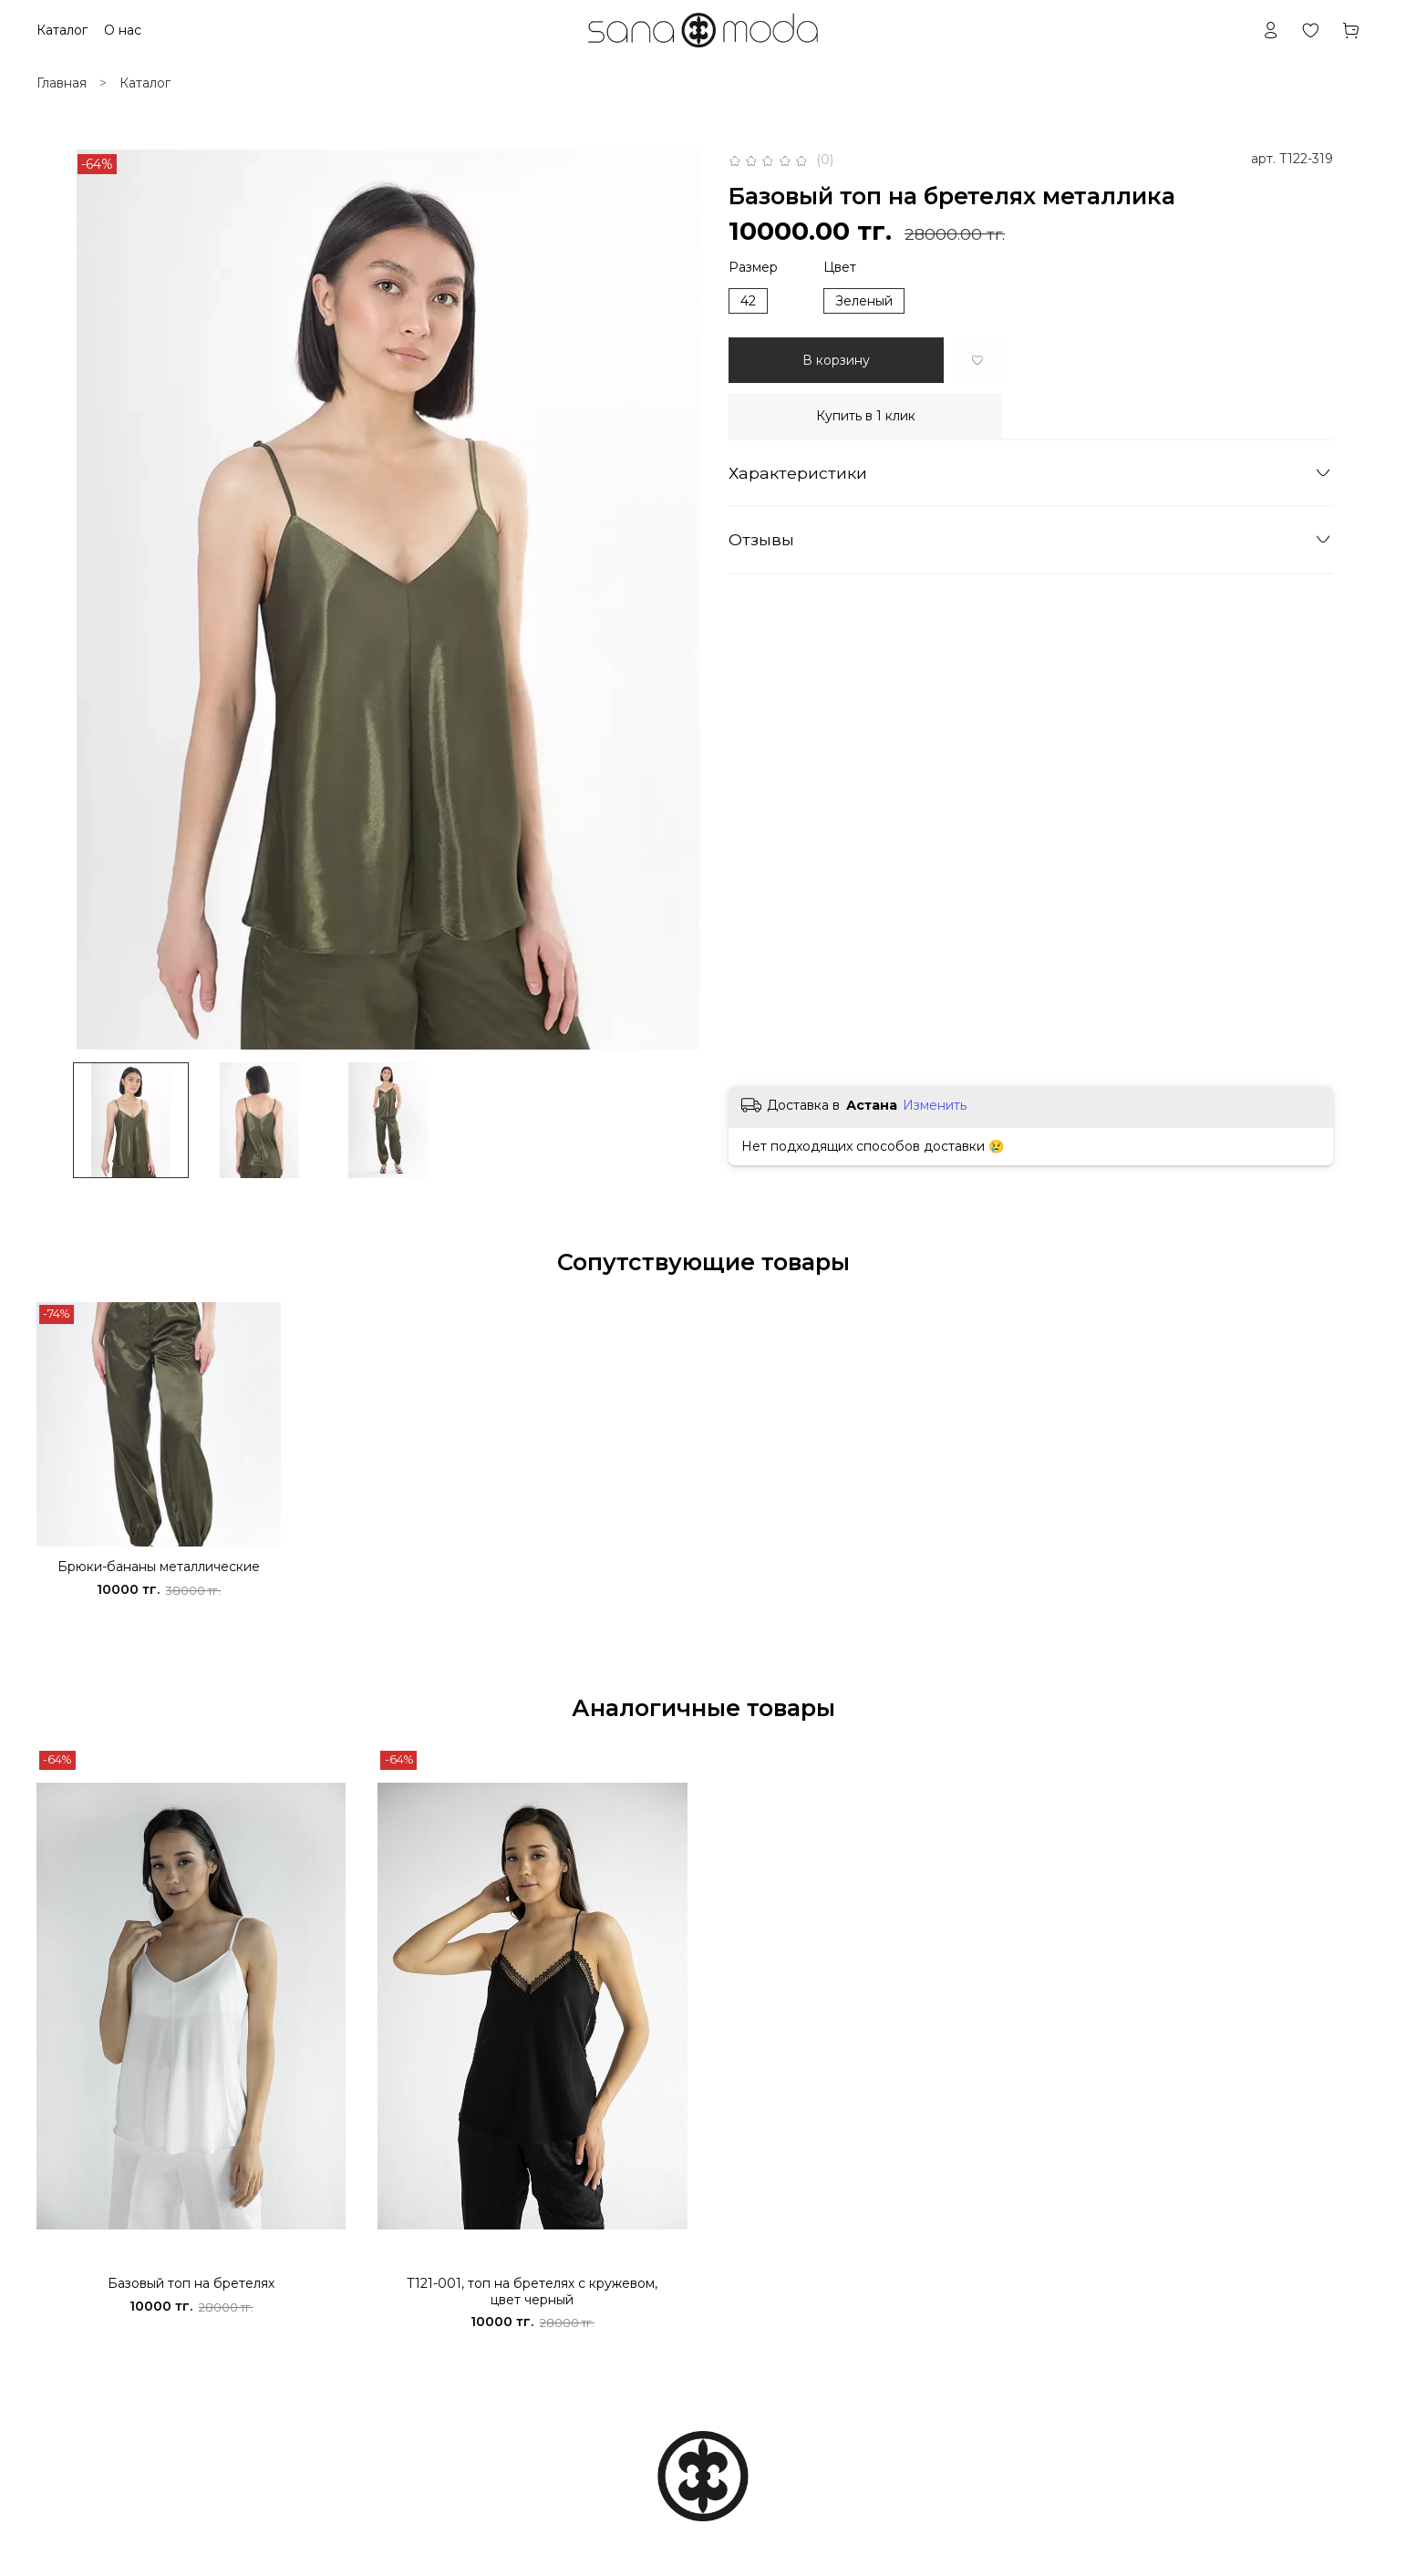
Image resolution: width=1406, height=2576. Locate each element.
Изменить (935, 1105)
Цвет (839, 267)
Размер (753, 267)
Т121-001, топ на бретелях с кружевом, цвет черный (532, 2291)
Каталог (145, 83)
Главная (61, 83)
